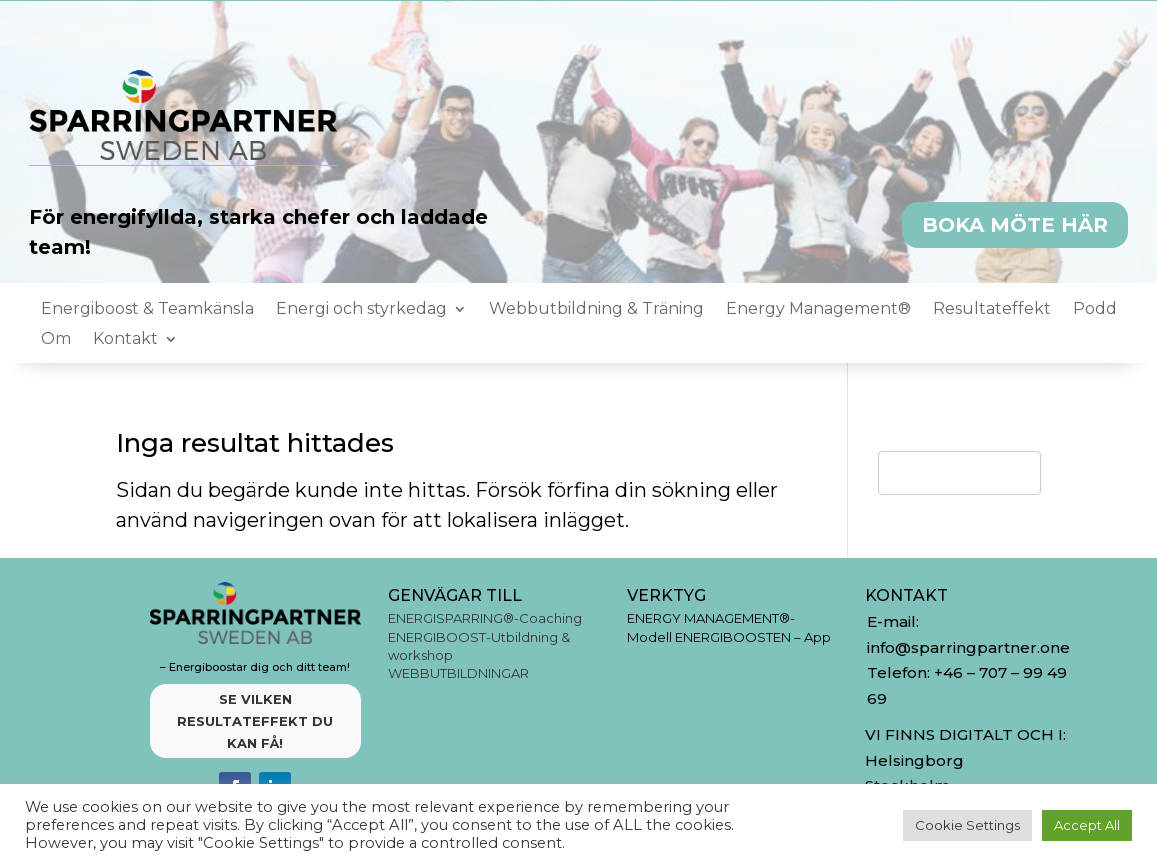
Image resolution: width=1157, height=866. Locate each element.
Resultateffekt (992, 310)
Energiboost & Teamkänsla (147, 310)
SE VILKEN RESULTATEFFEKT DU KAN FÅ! (255, 721)
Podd (1095, 310)
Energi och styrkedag (361, 310)
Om (56, 340)
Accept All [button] (1087, 825)
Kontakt (125, 340)
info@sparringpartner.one (970, 647)
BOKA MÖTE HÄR (1015, 225)
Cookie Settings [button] (967, 825)
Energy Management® (818, 310)
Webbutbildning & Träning (596, 310)
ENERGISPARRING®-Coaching (485, 618)
